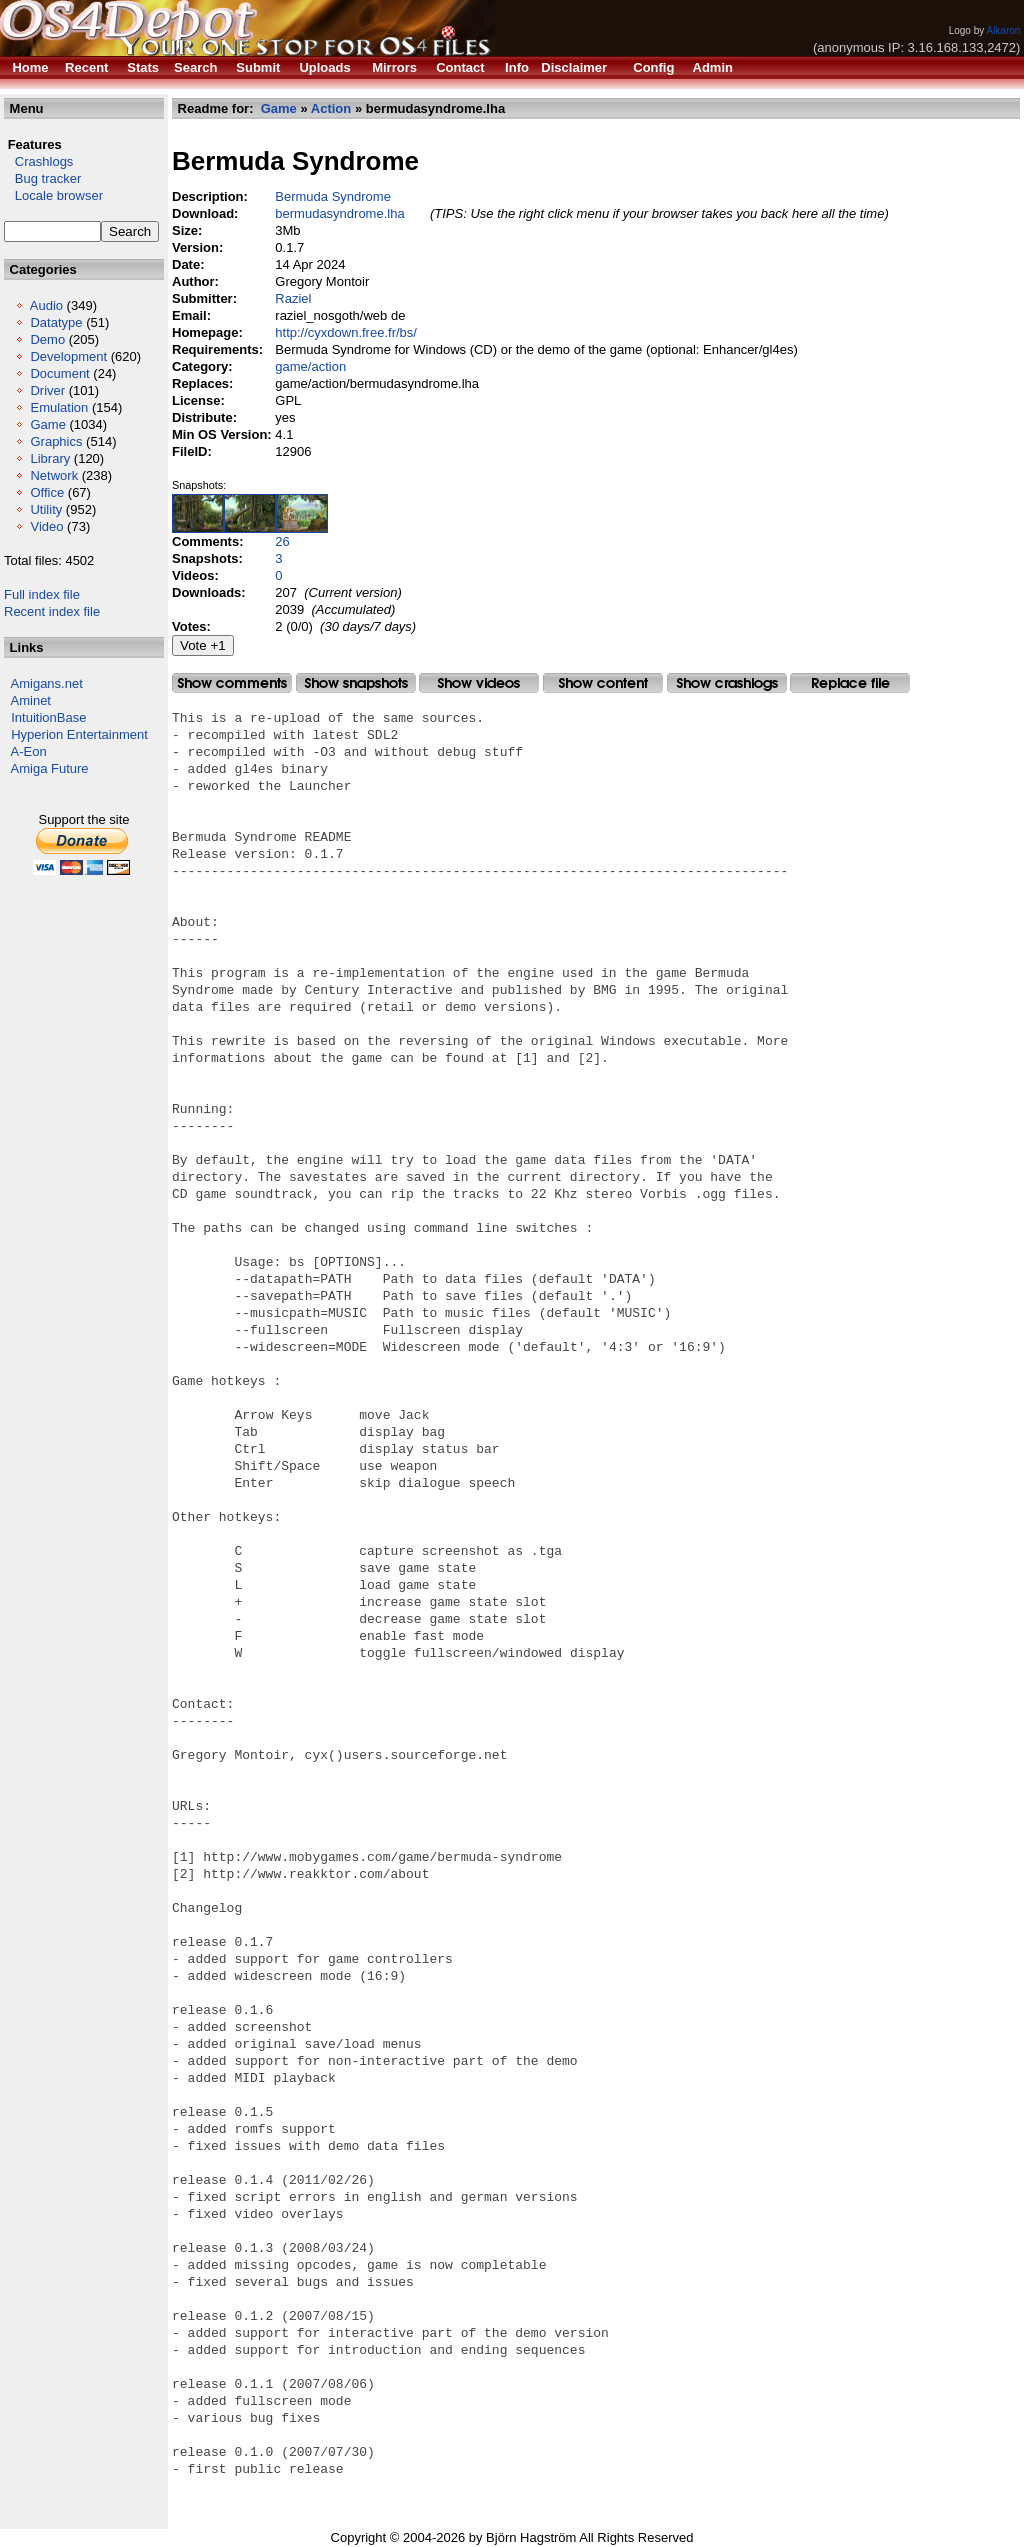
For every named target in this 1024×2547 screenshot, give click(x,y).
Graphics (56, 441)
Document (59, 373)
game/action (310, 366)
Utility (46, 509)
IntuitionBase (48, 717)
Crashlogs (38, 161)
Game (47, 424)
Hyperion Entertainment (79, 734)
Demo (47, 339)
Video (46, 526)
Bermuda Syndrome (333, 196)
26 (282, 541)
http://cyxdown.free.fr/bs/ (346, 332)
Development (68, 356)
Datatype (56, 322)
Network (54, 475)
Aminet (31, 700)
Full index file (42, 594)
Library (50, 458)
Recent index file (52, 611)
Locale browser (53, 195)
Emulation (59, 407)
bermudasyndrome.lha (339, 213)
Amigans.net (47, 683)
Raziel (293, 298)
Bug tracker (42, 178)
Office (47, 492)
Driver (47, 390)
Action (331, 108)
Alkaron (1003, 30)
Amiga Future (50, 768)
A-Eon (29, 751)
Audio (46, 305)
